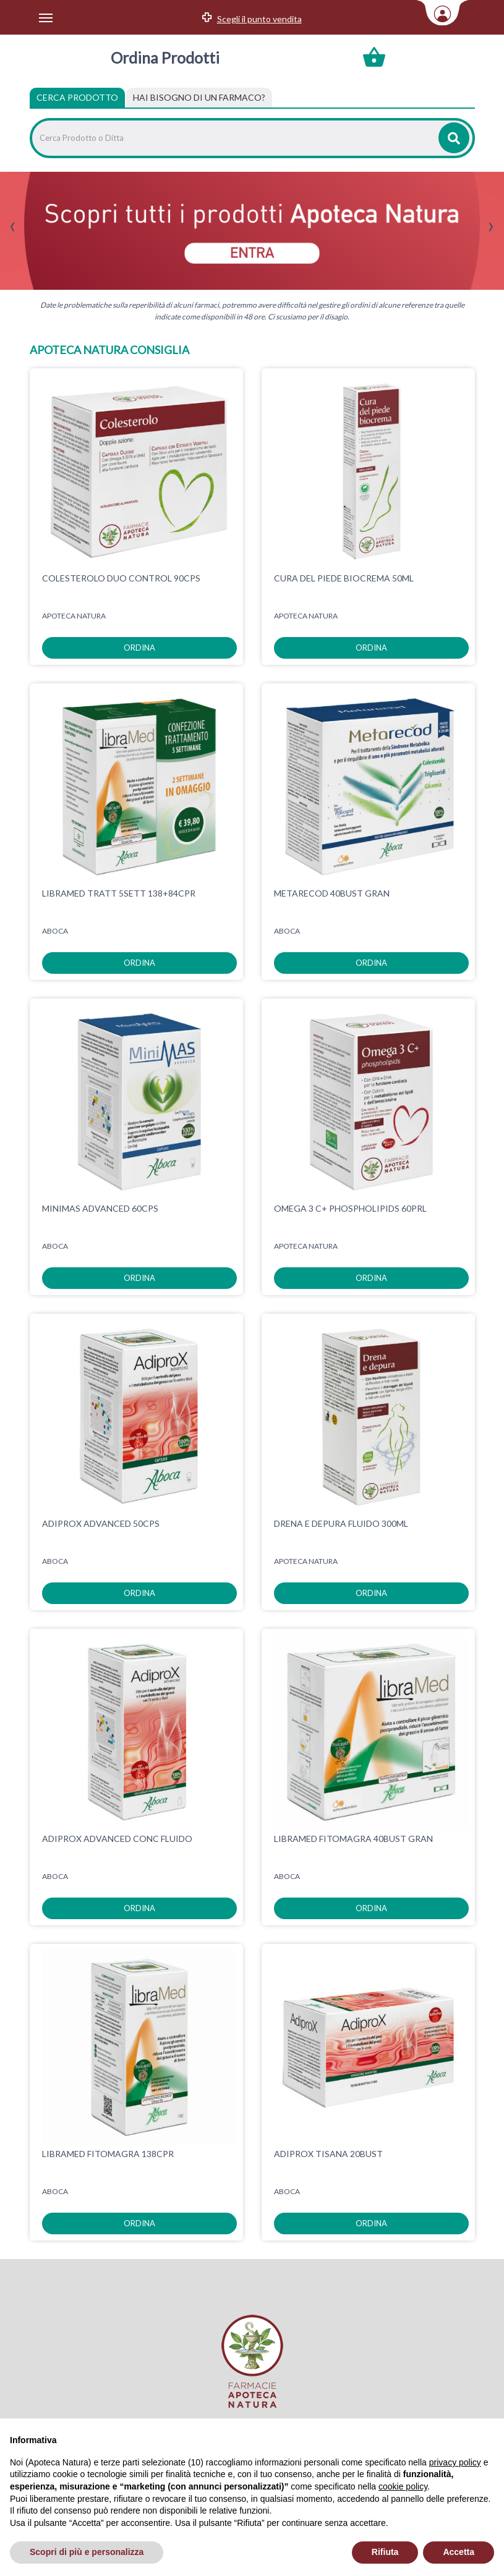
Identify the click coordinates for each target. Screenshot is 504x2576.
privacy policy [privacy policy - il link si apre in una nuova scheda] (455, 2462)
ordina (139, 647)
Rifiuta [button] (385, 2552)
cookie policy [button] (402, 2486)
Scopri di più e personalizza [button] (86, 2552)
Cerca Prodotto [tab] (77, 97)
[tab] (199, 98)
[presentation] (12, 227)
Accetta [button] (458, 2552)
